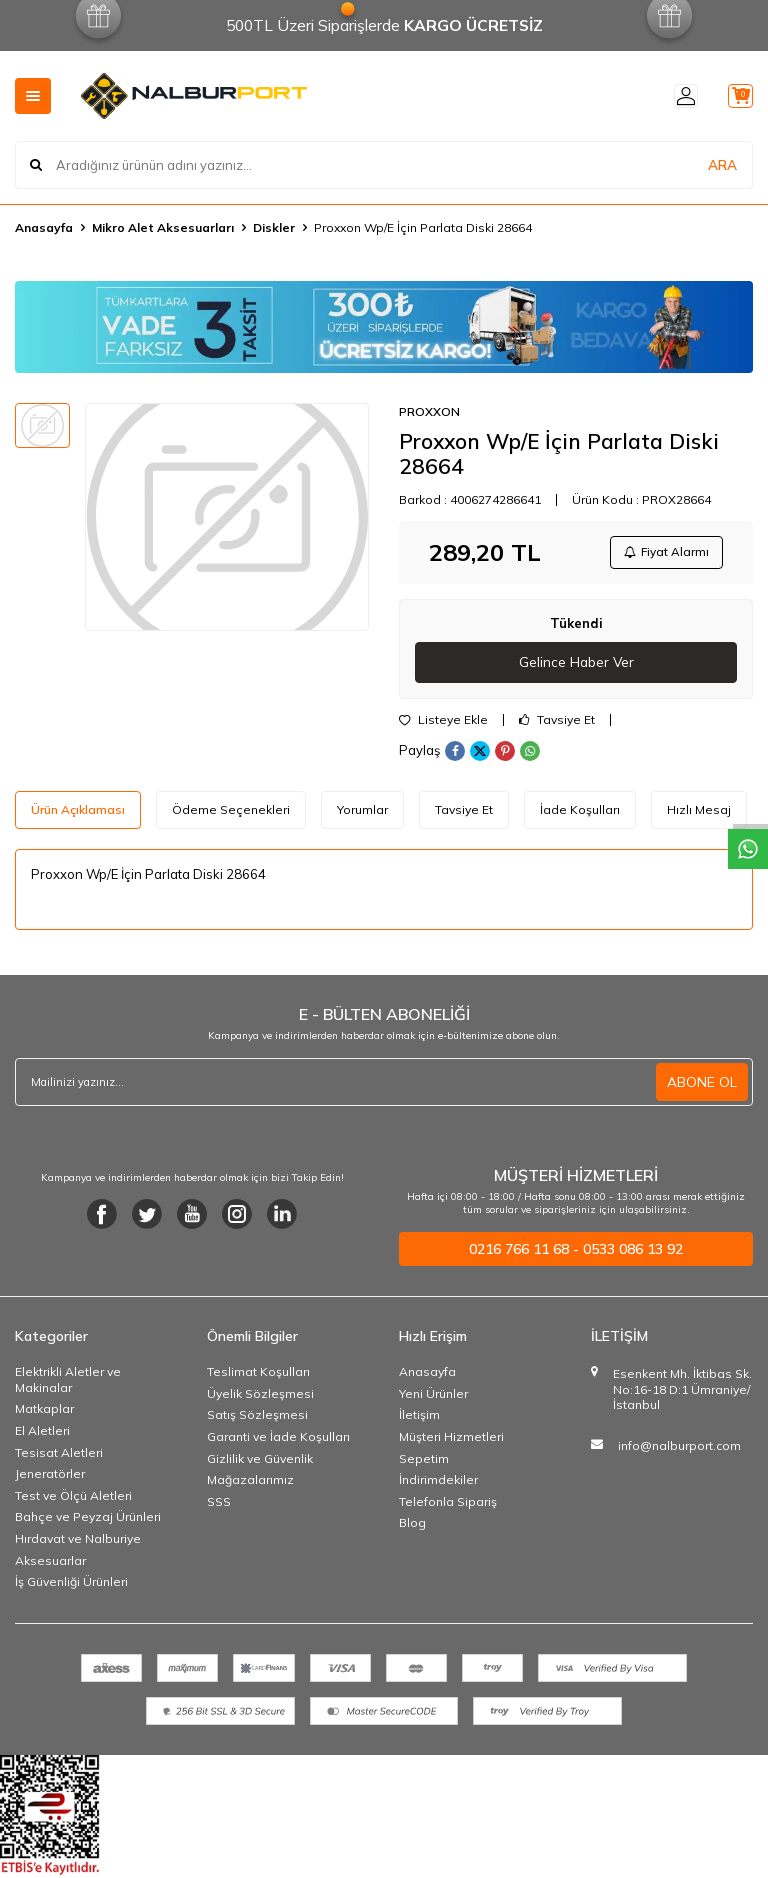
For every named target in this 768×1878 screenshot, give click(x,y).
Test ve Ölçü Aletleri (73, 1499)
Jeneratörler (50, 1477)
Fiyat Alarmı (664, 553)
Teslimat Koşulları (258, 1375)
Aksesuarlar (50, 1564)
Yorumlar (362, 813)
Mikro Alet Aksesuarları (163, 227)
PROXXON (429, 411)
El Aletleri (42, 1434)
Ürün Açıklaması (78, 813)
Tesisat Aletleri (59, 1456)
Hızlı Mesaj (699, 813)
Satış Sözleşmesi (257, 1419)
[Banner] (384, 327)
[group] (227, 517)
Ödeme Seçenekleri (231, 813)
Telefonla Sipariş (448, 1505)
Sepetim (424, 1462)
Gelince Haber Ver (576, 666)
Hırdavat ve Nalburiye (78, 1542)
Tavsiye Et (557, 724)
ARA (722, 164)
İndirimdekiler (438, 1483)
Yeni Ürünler (433, 1397)
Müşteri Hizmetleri (451, 1440)
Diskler (274, 227)
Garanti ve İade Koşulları (278, 1440)
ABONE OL (702, 1086)
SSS (219, 1505)
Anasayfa (44, 227)
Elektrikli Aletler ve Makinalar (68, 1383)
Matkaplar (44, 1413)
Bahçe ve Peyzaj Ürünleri (88, 1521)
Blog (412, 1527)
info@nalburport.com (679, 1449)
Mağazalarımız (250, 1483)
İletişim (419, 1419)
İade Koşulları (580, 813)
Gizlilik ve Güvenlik (260, 1462)
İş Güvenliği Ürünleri (71, 1585)
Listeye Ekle (443, 724)
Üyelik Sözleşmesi (260, 1397)
